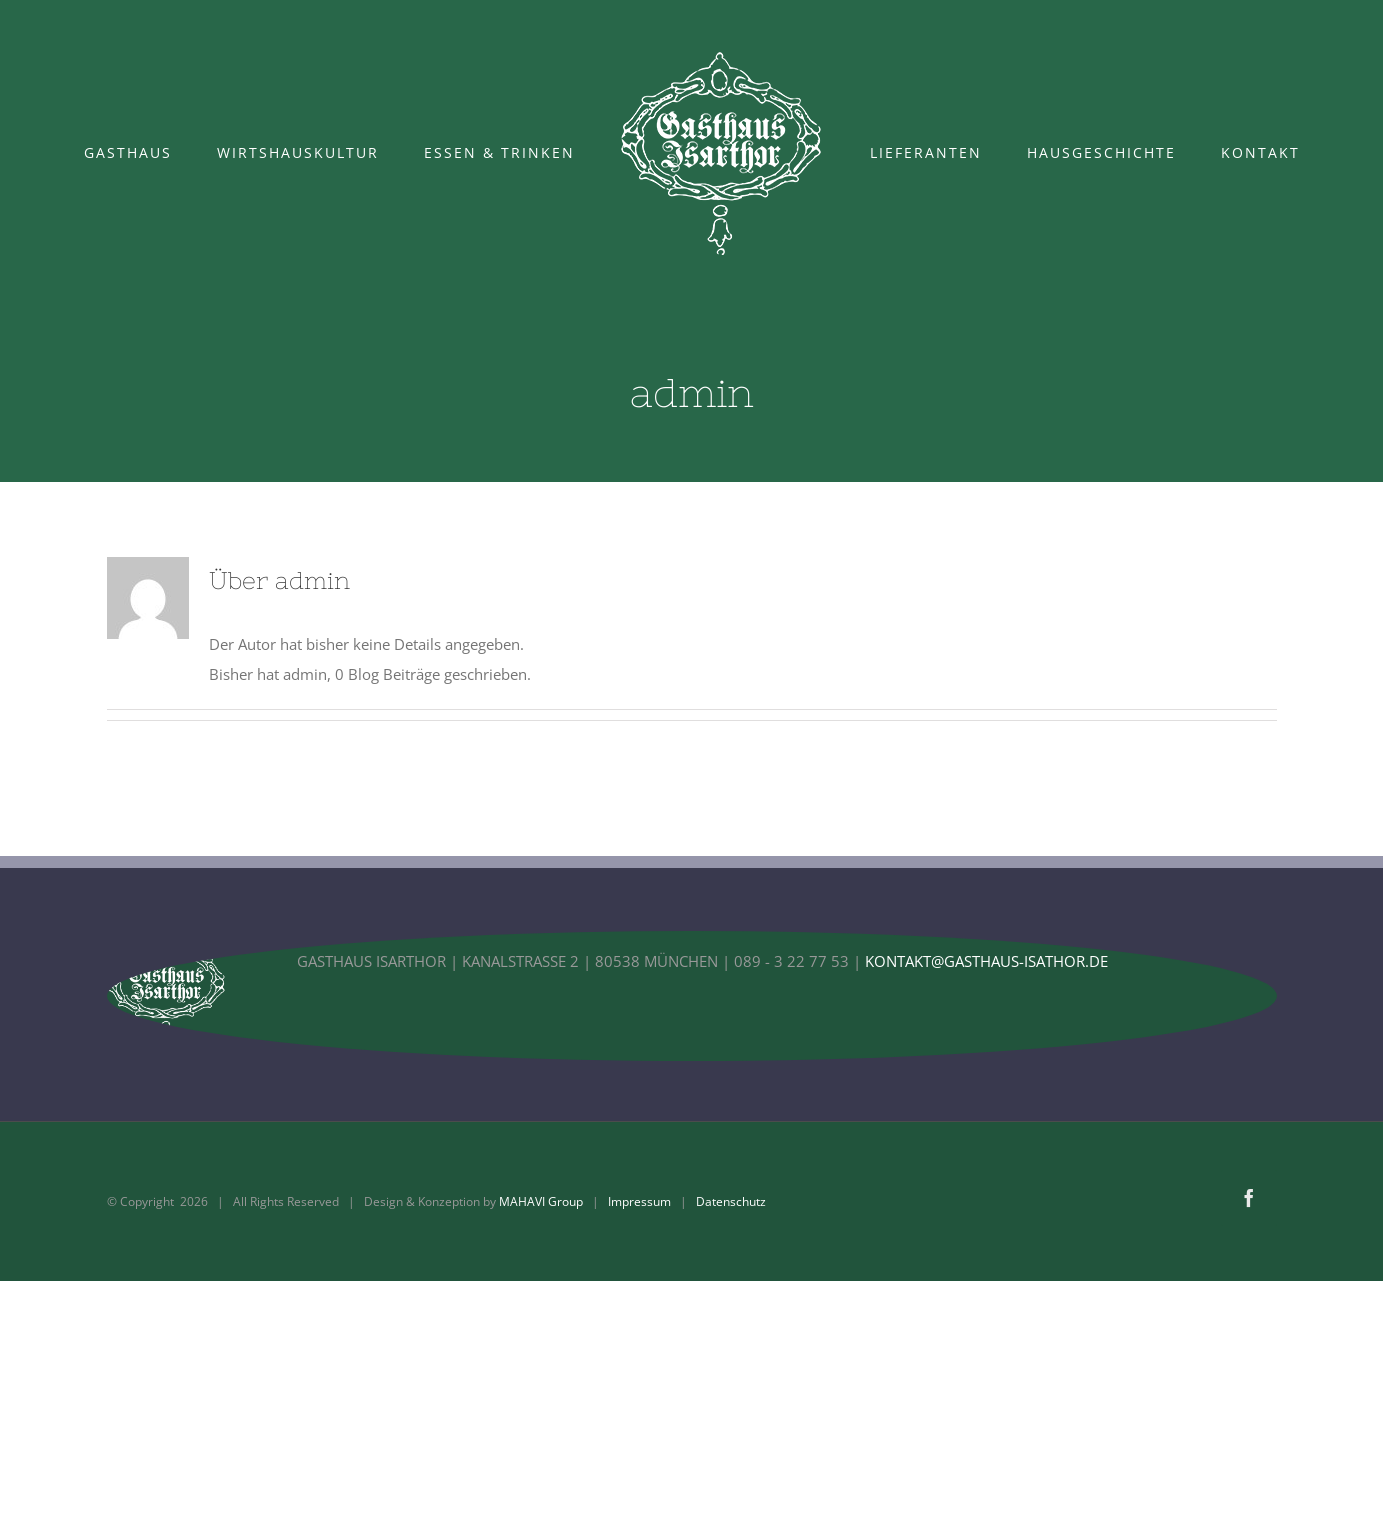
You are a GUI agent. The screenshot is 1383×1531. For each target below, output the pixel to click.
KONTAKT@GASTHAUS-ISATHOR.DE (986, 961)
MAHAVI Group (541, 1201)
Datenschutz (731, 1201)
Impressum (639, 1201)
